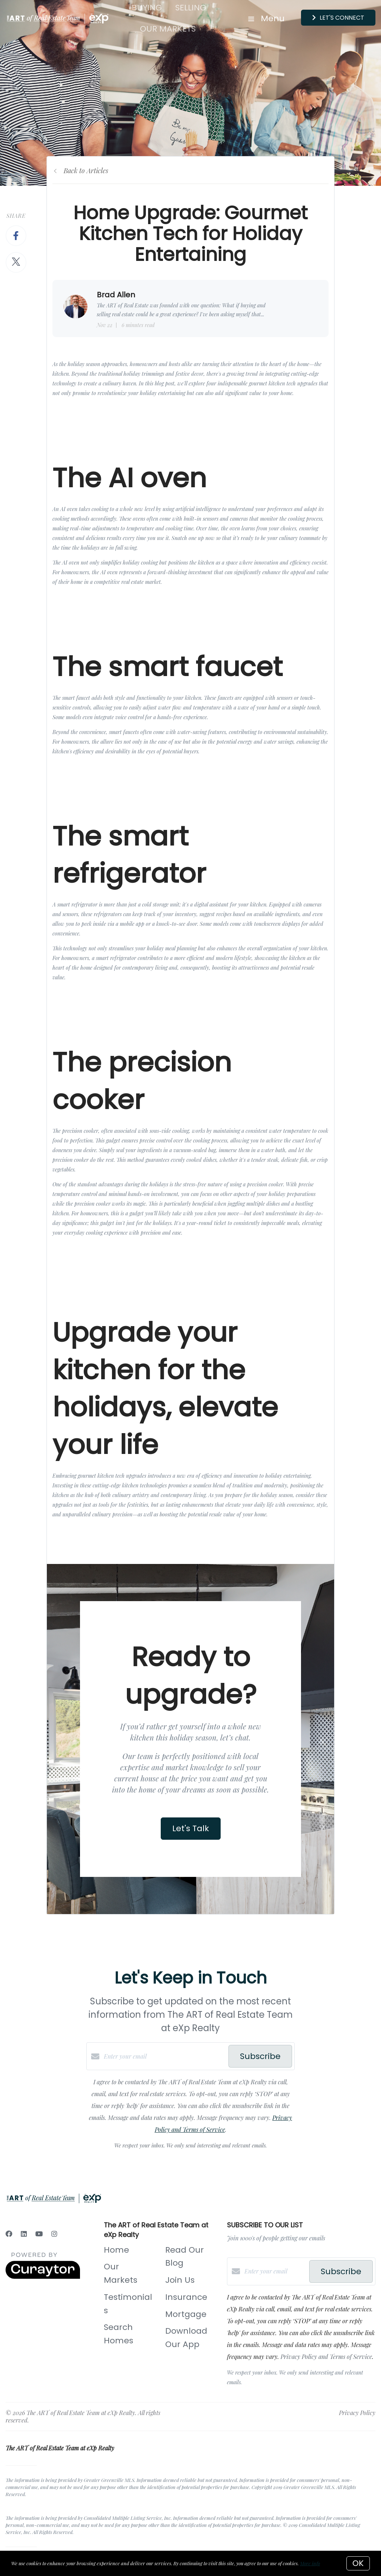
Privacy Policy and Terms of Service (326, 2356)
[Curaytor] (43, 2277)
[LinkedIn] (24, 2233)
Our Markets (168, 29)
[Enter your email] (164, 2056)
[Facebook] (9, 2233)
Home (116, 2250)
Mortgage (185, 2314)
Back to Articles (86, 170)
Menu (266, 18)
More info (310, 2563)
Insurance (186, 2297)
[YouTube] (39, 2233)
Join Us (180, 2280)
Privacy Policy (357, 2413)
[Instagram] (54, 2233)
